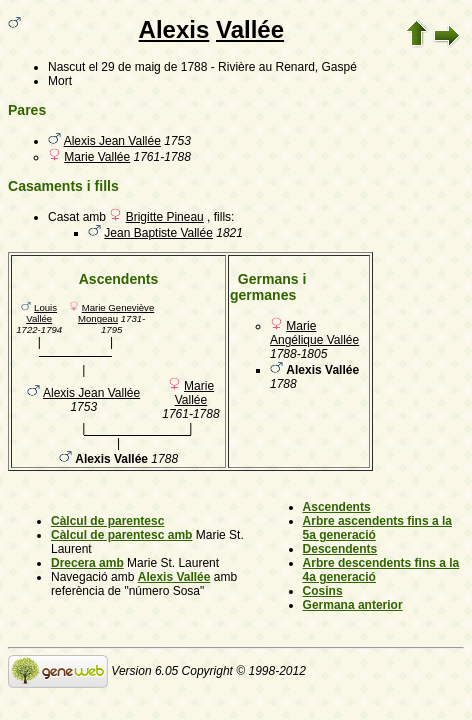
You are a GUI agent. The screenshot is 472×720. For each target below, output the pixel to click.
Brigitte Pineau (165, 217)
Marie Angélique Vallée (314, 333)
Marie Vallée (97, 157)
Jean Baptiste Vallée (158, 233)
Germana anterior (353, 605)
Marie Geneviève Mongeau (116, 313)
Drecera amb (87, 563)
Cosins (323, 591)
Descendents (340, 549)
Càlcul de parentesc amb (121, 535)
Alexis (174, 29)
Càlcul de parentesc (107, 521)
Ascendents (337, 507)
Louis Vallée (41, 313)
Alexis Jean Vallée (112, 141)
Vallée (250, 29)
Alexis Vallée (174, 577)
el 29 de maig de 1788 (148, 67)
